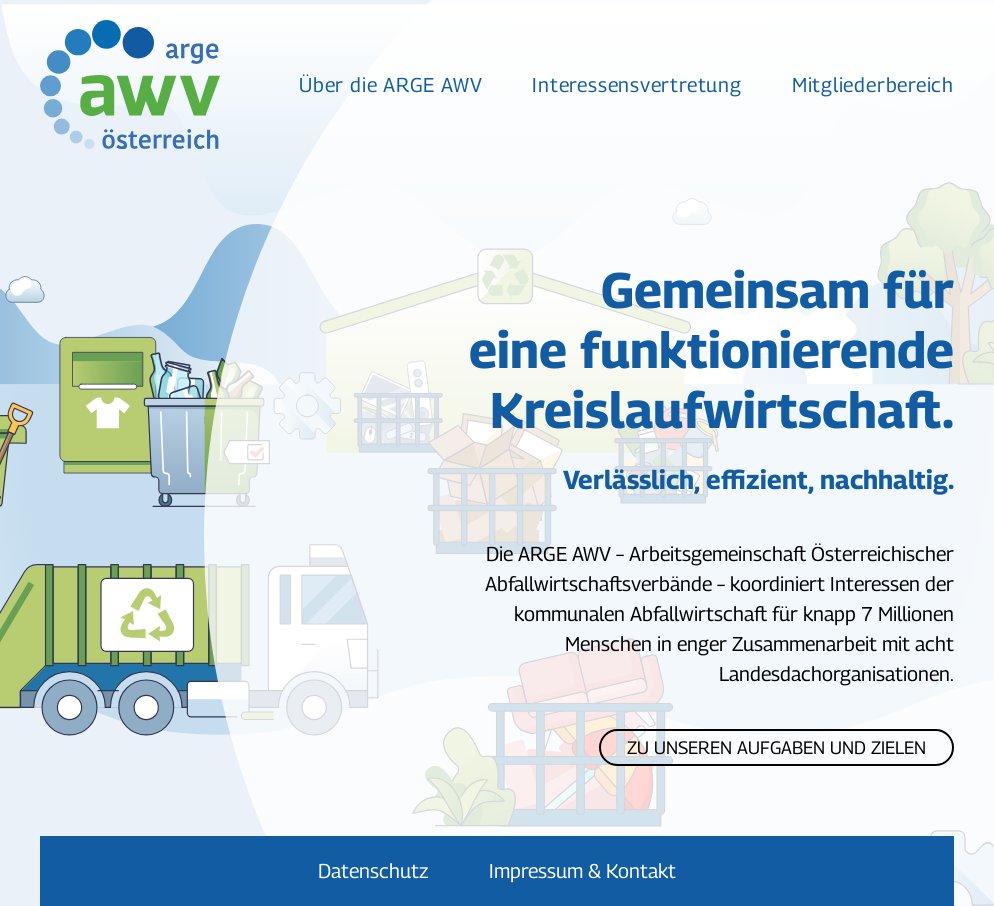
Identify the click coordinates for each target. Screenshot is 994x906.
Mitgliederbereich (873, 85)
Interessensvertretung (636, 85)
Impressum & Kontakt (582, 871)
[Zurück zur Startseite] (130, 84)
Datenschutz (373, 871)
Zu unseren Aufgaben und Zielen (776, 747)
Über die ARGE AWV (390, 85)
